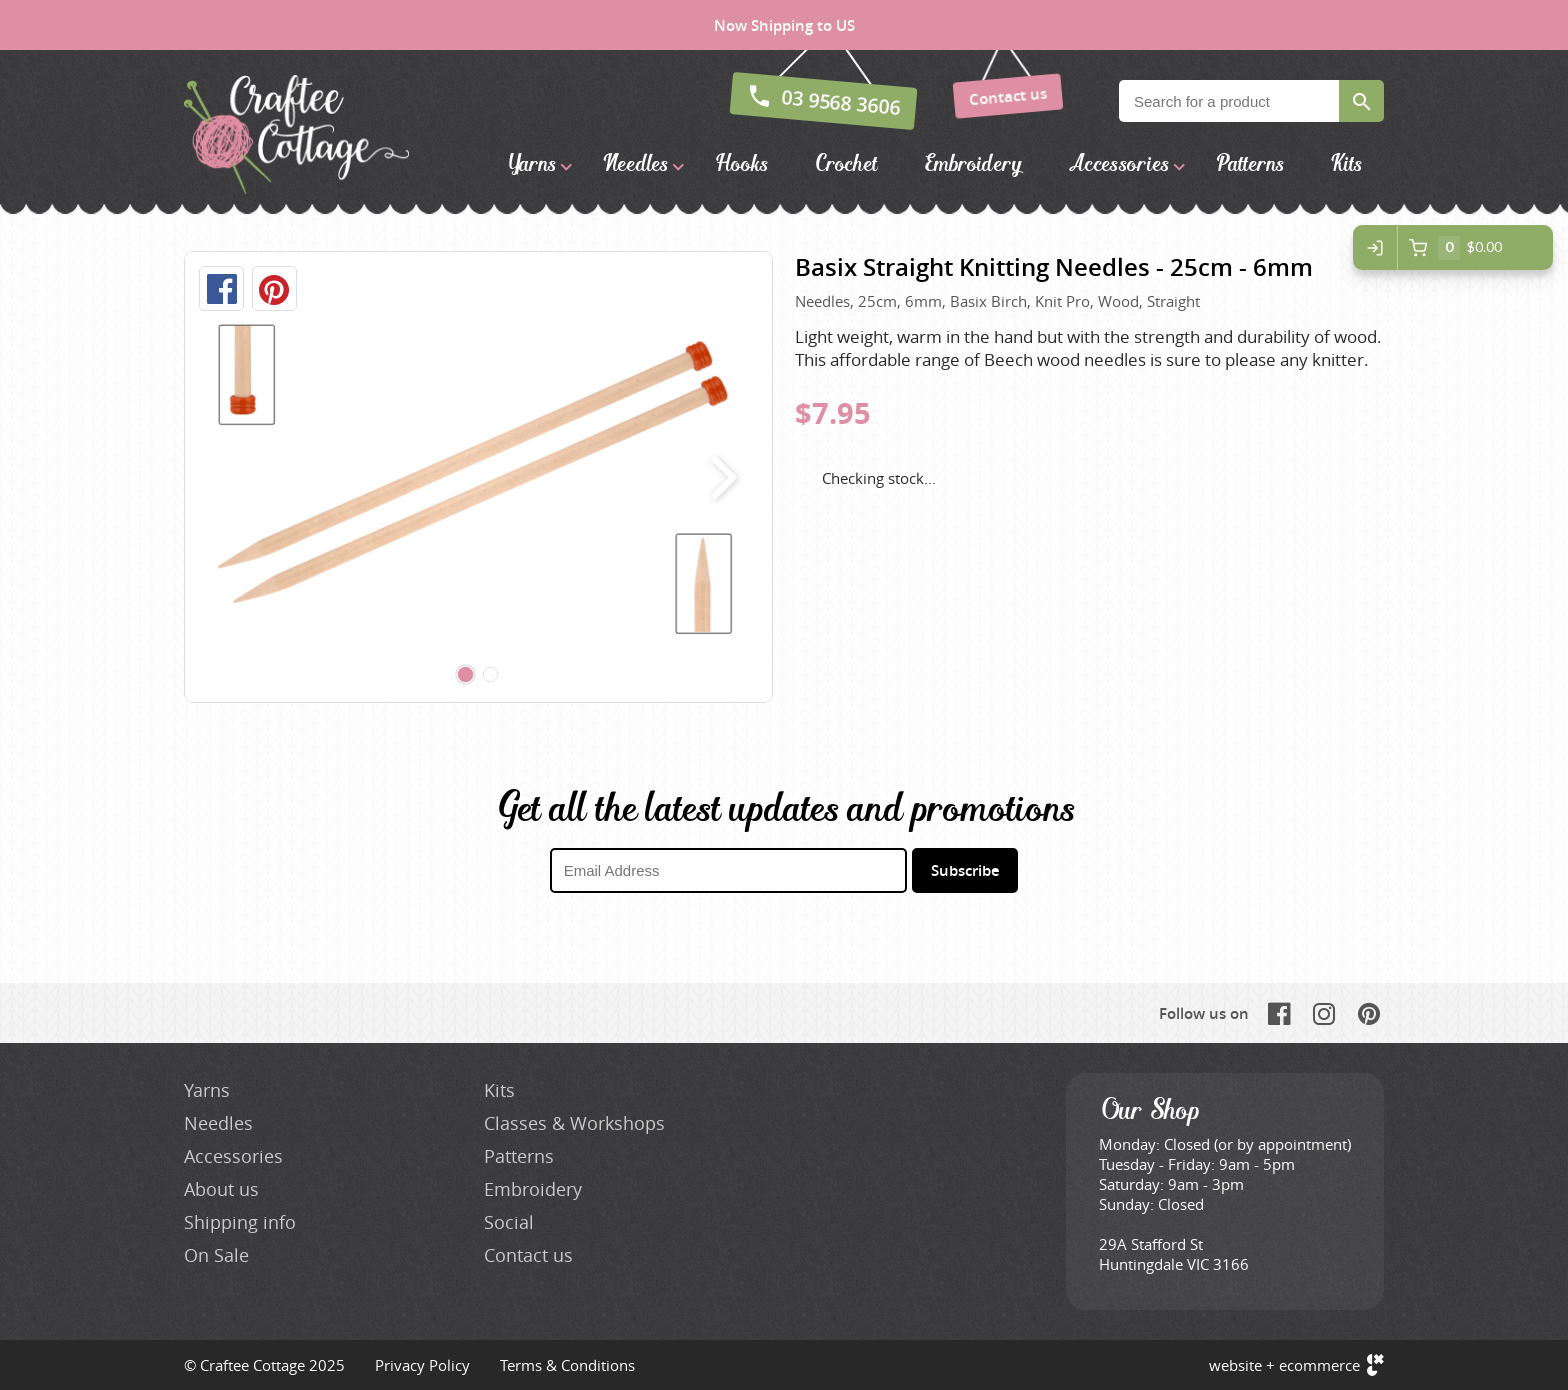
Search (1361, 101)
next (719, 477)
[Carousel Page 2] (491, 675)
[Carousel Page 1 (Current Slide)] (466, 675)
